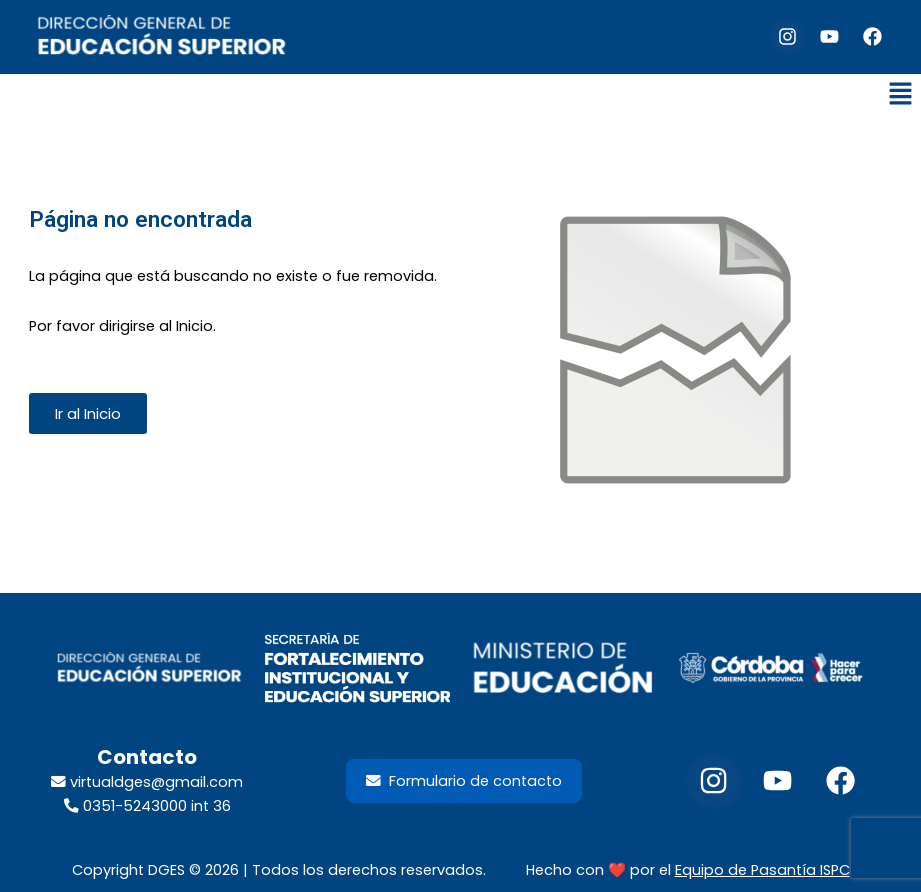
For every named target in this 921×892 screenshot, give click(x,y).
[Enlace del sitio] (676, 355)
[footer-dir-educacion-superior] (149, 668)
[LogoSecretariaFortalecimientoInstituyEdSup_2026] (356, 668)
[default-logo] (162, 37)
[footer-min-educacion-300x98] (563, 668)
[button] (901, 96)
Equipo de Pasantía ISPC (762, 870)
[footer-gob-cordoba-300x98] (771, 668)
